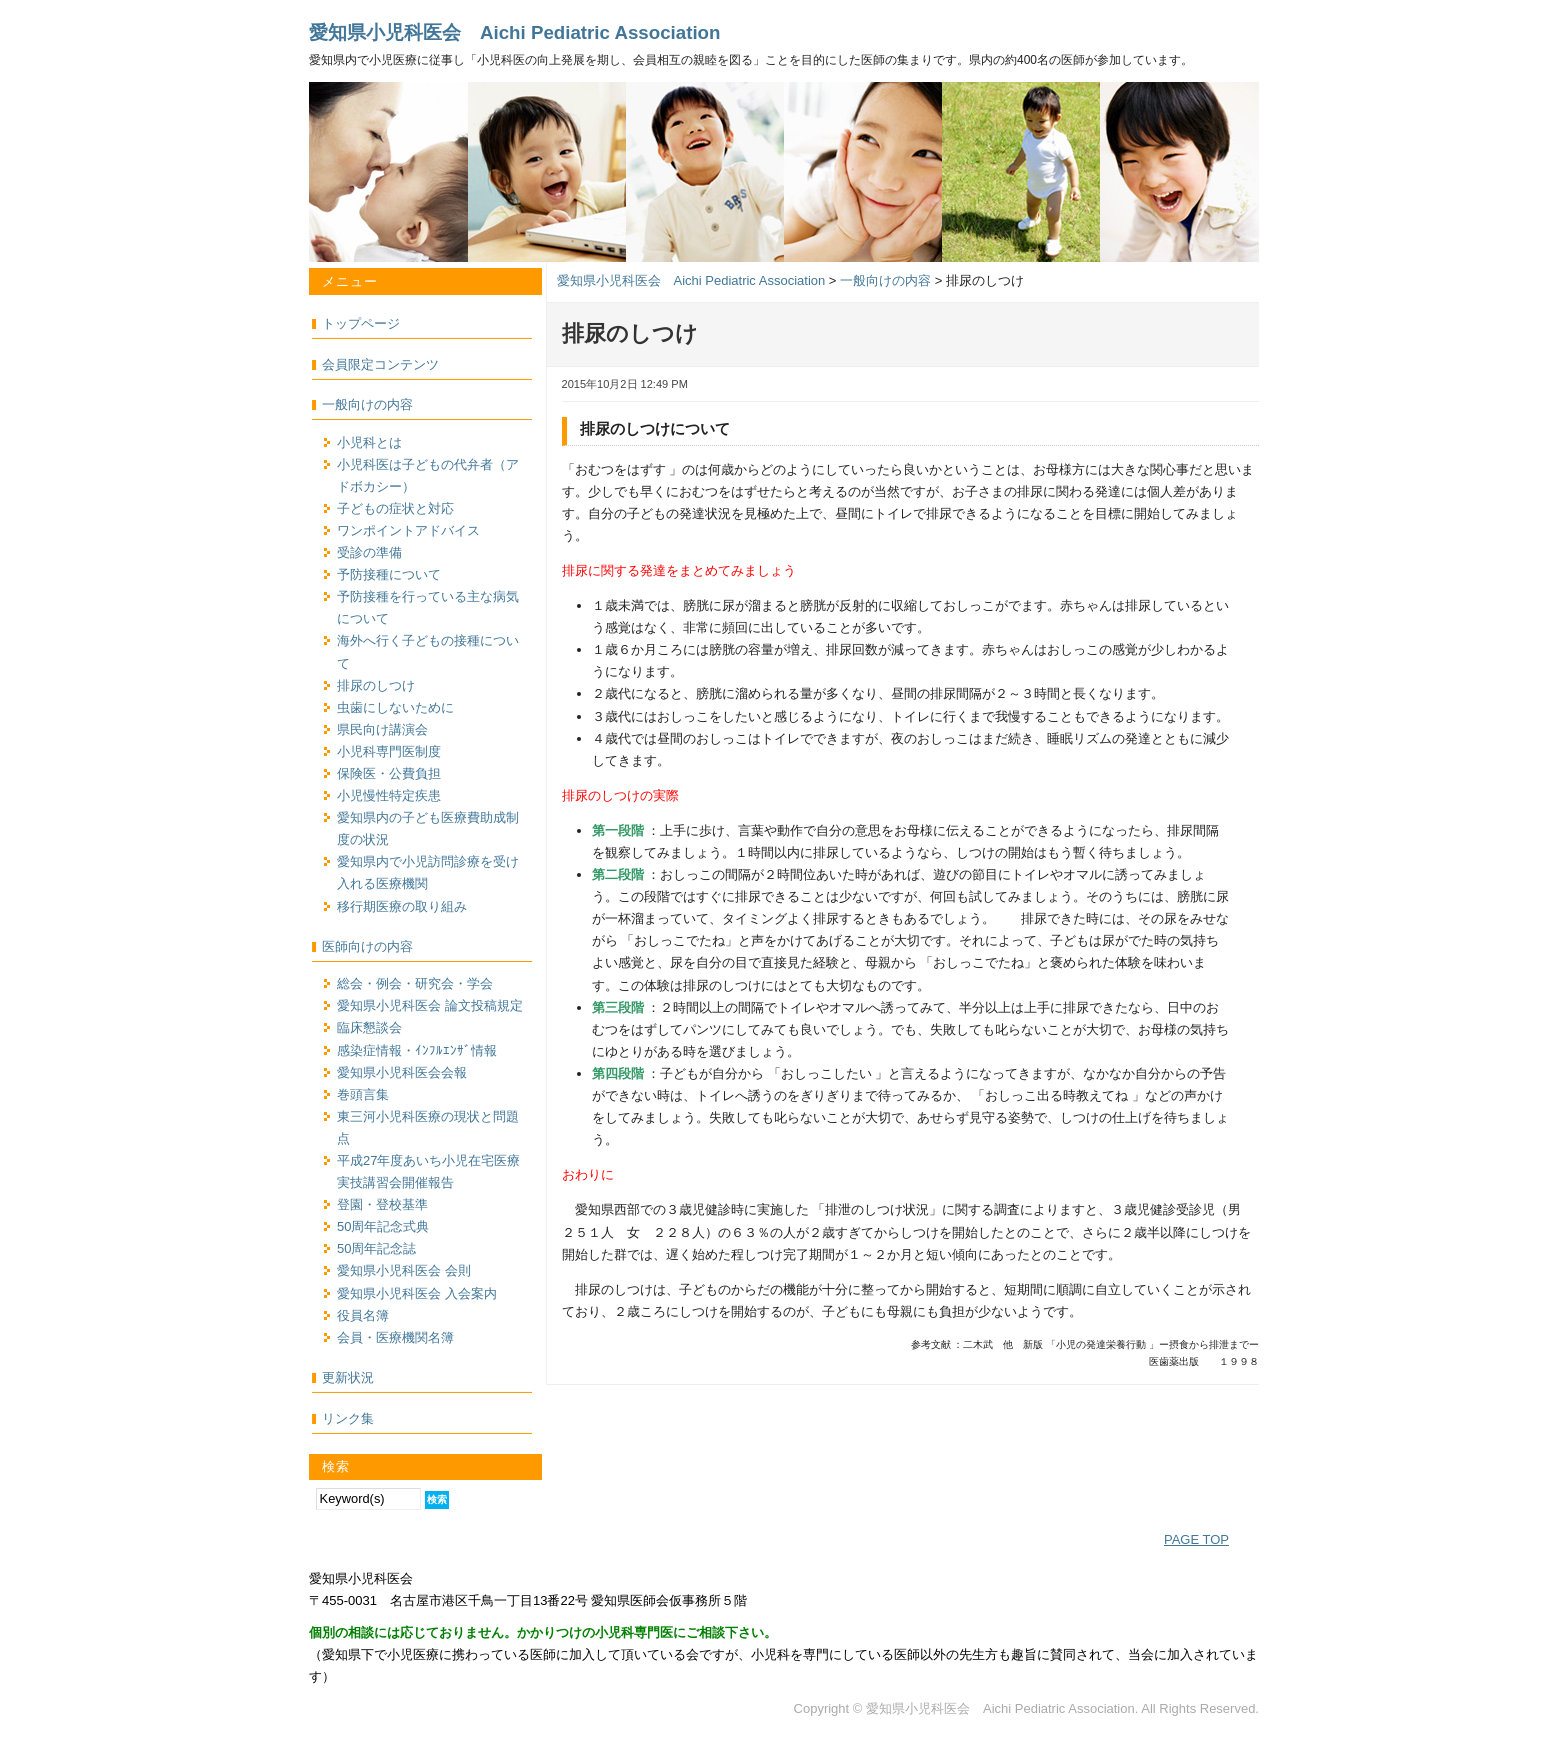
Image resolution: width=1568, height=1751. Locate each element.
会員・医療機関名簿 (395, 1337)
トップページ (361, 323)
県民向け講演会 (382, 729)
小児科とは (369, 442)
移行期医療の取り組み (402, 906)
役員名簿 (363, 1315)
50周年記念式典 (383, 1226)
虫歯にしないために (395, 707)
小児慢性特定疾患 (389, 795)
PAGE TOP (1196, 1539)
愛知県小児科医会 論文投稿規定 (430, 1005)
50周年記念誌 (376, 1248)
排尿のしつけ (376, 685)
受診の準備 (369, 552)
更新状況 (348, 1377)
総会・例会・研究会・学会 (415, 983)
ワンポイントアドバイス (408, 530)
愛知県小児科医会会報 (402, 1072)
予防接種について (389, 574)
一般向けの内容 (367, 404)
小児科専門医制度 (389, 751)
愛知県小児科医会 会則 (404, 1270)
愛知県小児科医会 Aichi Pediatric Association (514, 32)
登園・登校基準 (382, 1204)
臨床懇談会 (369, 1027)
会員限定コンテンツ (380, 364)
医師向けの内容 (367, 946)
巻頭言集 (363, 1094)
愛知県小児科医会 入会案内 (417, 1293)
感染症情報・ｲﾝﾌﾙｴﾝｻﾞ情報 (417, 1050)
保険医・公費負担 (389, 773)
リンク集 (348, 1418)
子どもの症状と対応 (395, 508)
